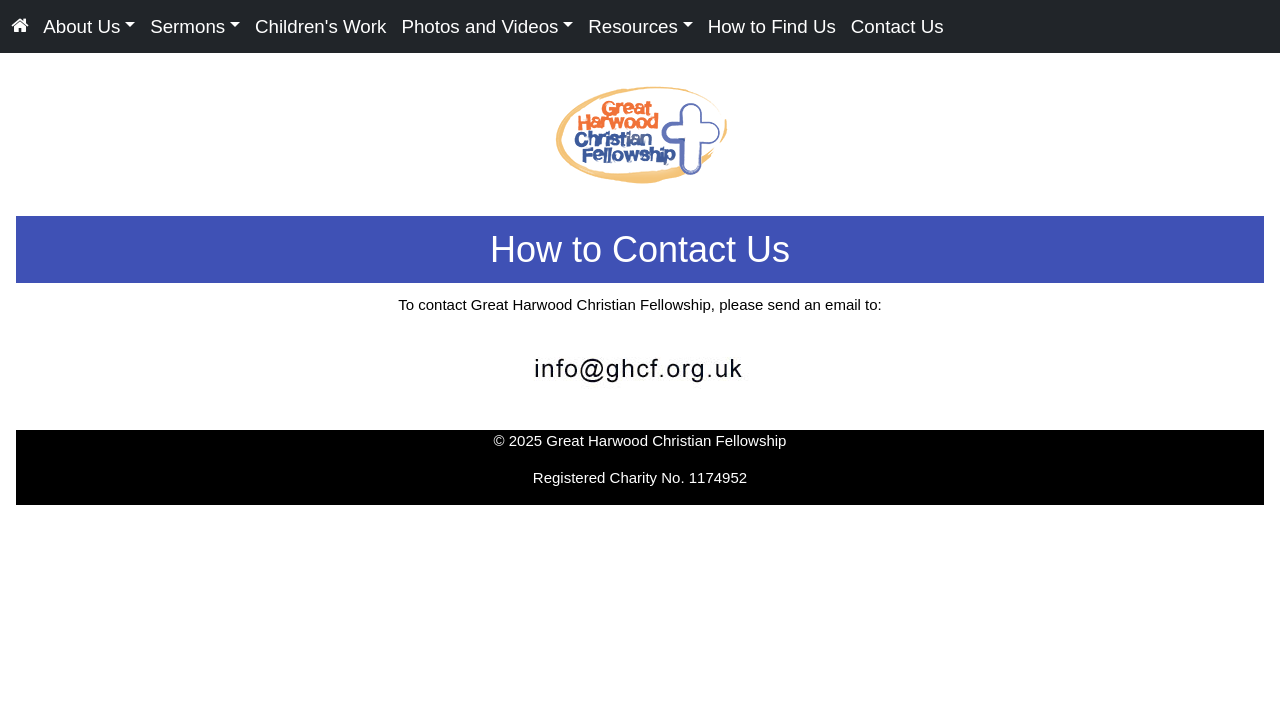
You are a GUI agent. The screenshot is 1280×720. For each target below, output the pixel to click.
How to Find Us (772, 25)
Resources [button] (633, 25)
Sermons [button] (187, 25)
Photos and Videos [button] (479, 25)
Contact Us (897, 25)
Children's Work (320, 25)
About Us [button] (81, 25)
